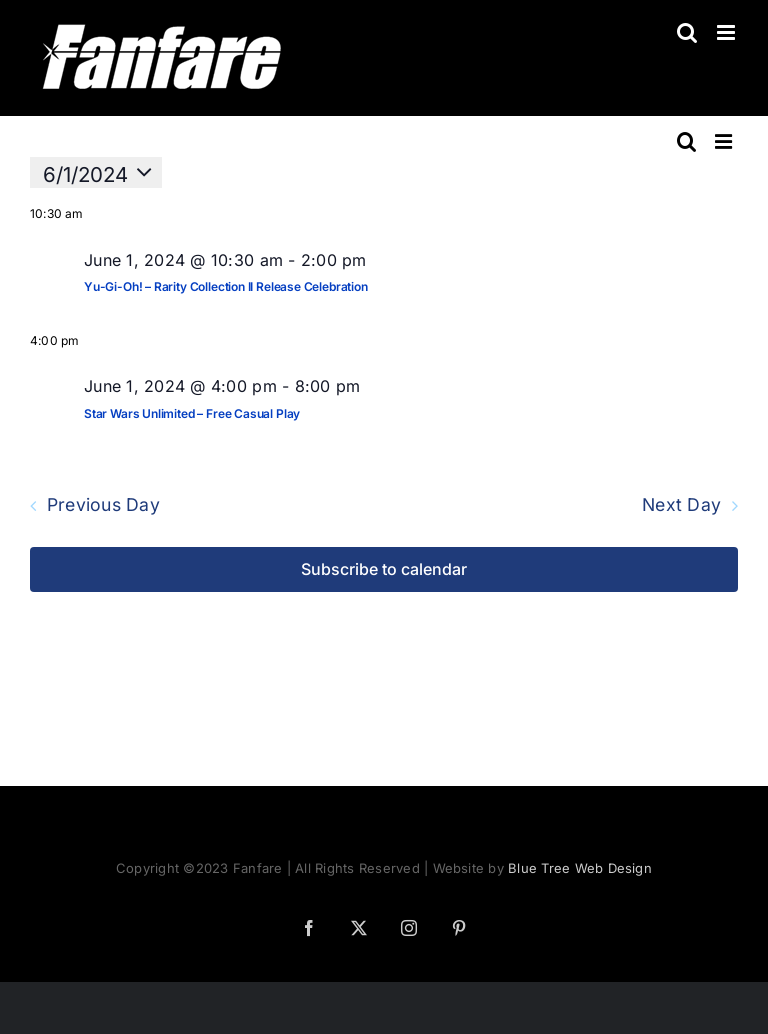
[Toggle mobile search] (687, 32)
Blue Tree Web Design (580, 868)
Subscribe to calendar (384, 569)
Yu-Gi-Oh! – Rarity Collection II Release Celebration (226, 286)
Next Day (681, 506)
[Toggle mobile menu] (727, 32)
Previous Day (103, 506)
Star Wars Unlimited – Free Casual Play (192, 413)
